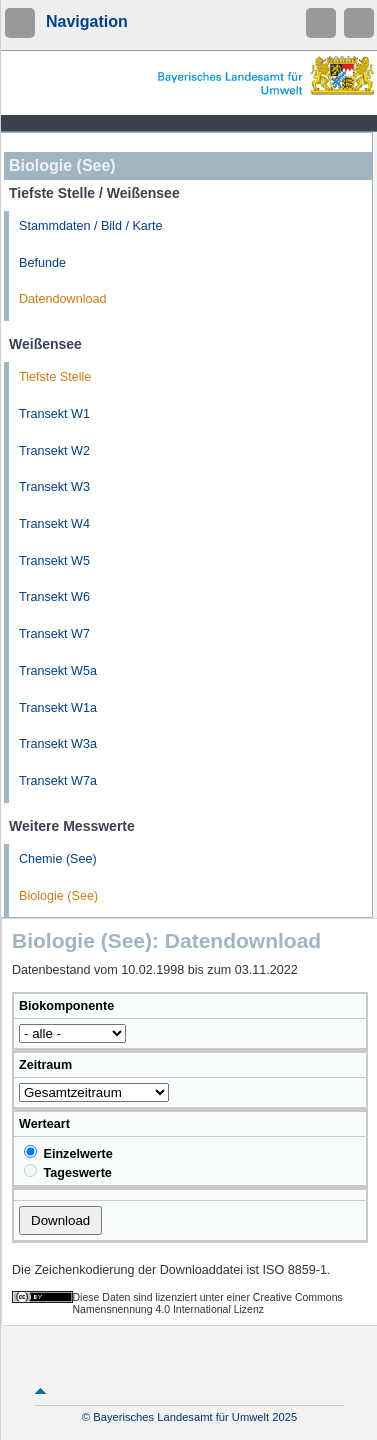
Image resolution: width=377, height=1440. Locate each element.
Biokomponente (66, 1006)
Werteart (44, 1124)
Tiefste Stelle (55, 377)
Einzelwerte (68, 1153)
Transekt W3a (58, 744)
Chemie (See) (58, 859)
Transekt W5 (54, 561)
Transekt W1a (58, 708)
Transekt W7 (54, 634)
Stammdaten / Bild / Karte (91, 226)
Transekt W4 (54, 524)
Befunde (42, 263)
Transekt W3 (54, 487)
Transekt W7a (58, 781)
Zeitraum (45, 1065)
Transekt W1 (54, 414)
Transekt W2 (54, 451)
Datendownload (63, 299)
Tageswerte (68, 1172)
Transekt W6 (54, 597)
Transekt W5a (58, 671)
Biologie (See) (58, 896)
